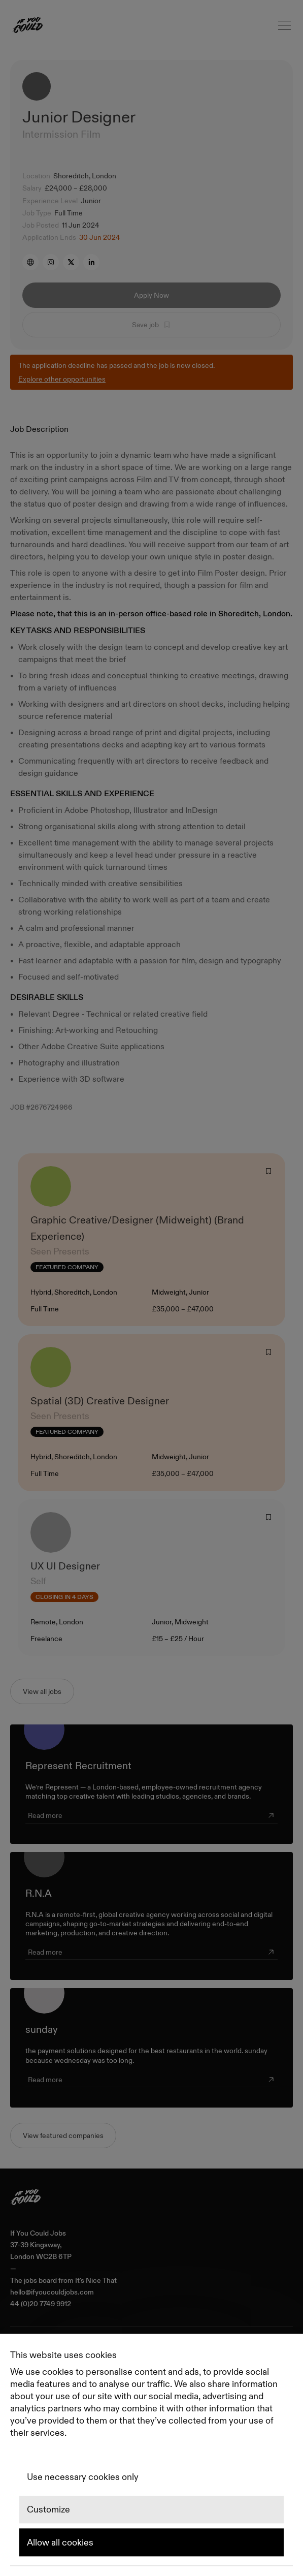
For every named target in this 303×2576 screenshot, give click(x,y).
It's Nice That (96, 2280)
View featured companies (63, 2135)
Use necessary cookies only (83, 2477)
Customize (48, 2510)
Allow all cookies (60, 2542)
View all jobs (42, 1691)
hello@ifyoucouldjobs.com (52, 2292)
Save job (151, 324)
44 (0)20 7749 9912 (40, 2304)
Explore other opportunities (62, 379)
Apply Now (151, 295)
